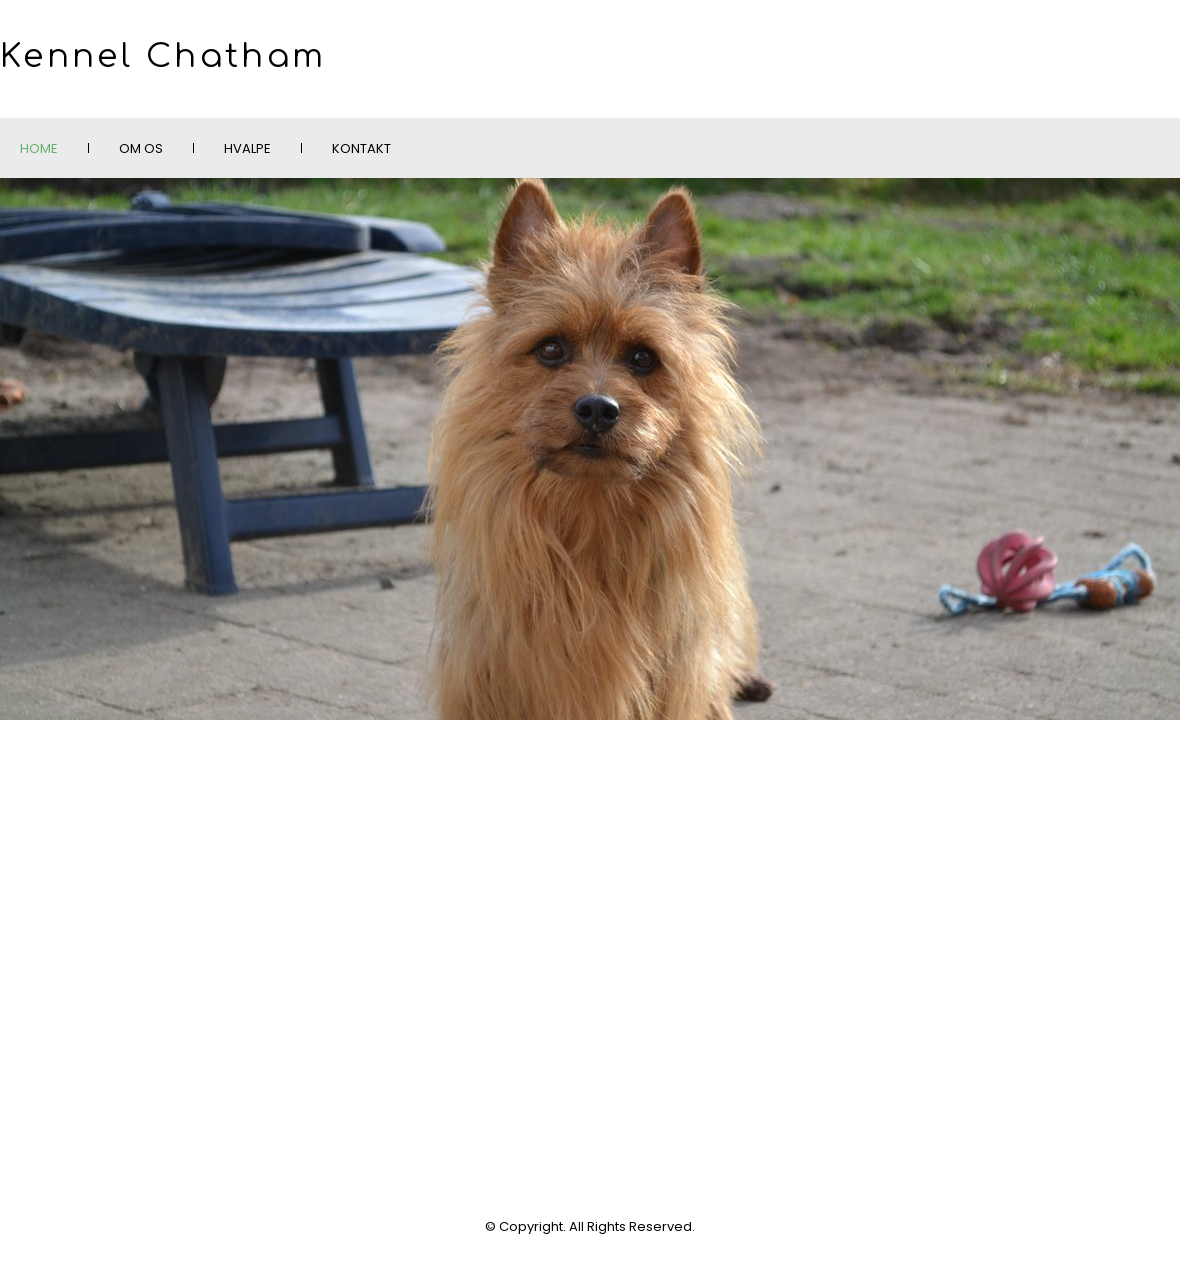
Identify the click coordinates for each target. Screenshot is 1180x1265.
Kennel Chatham (163, 56)
